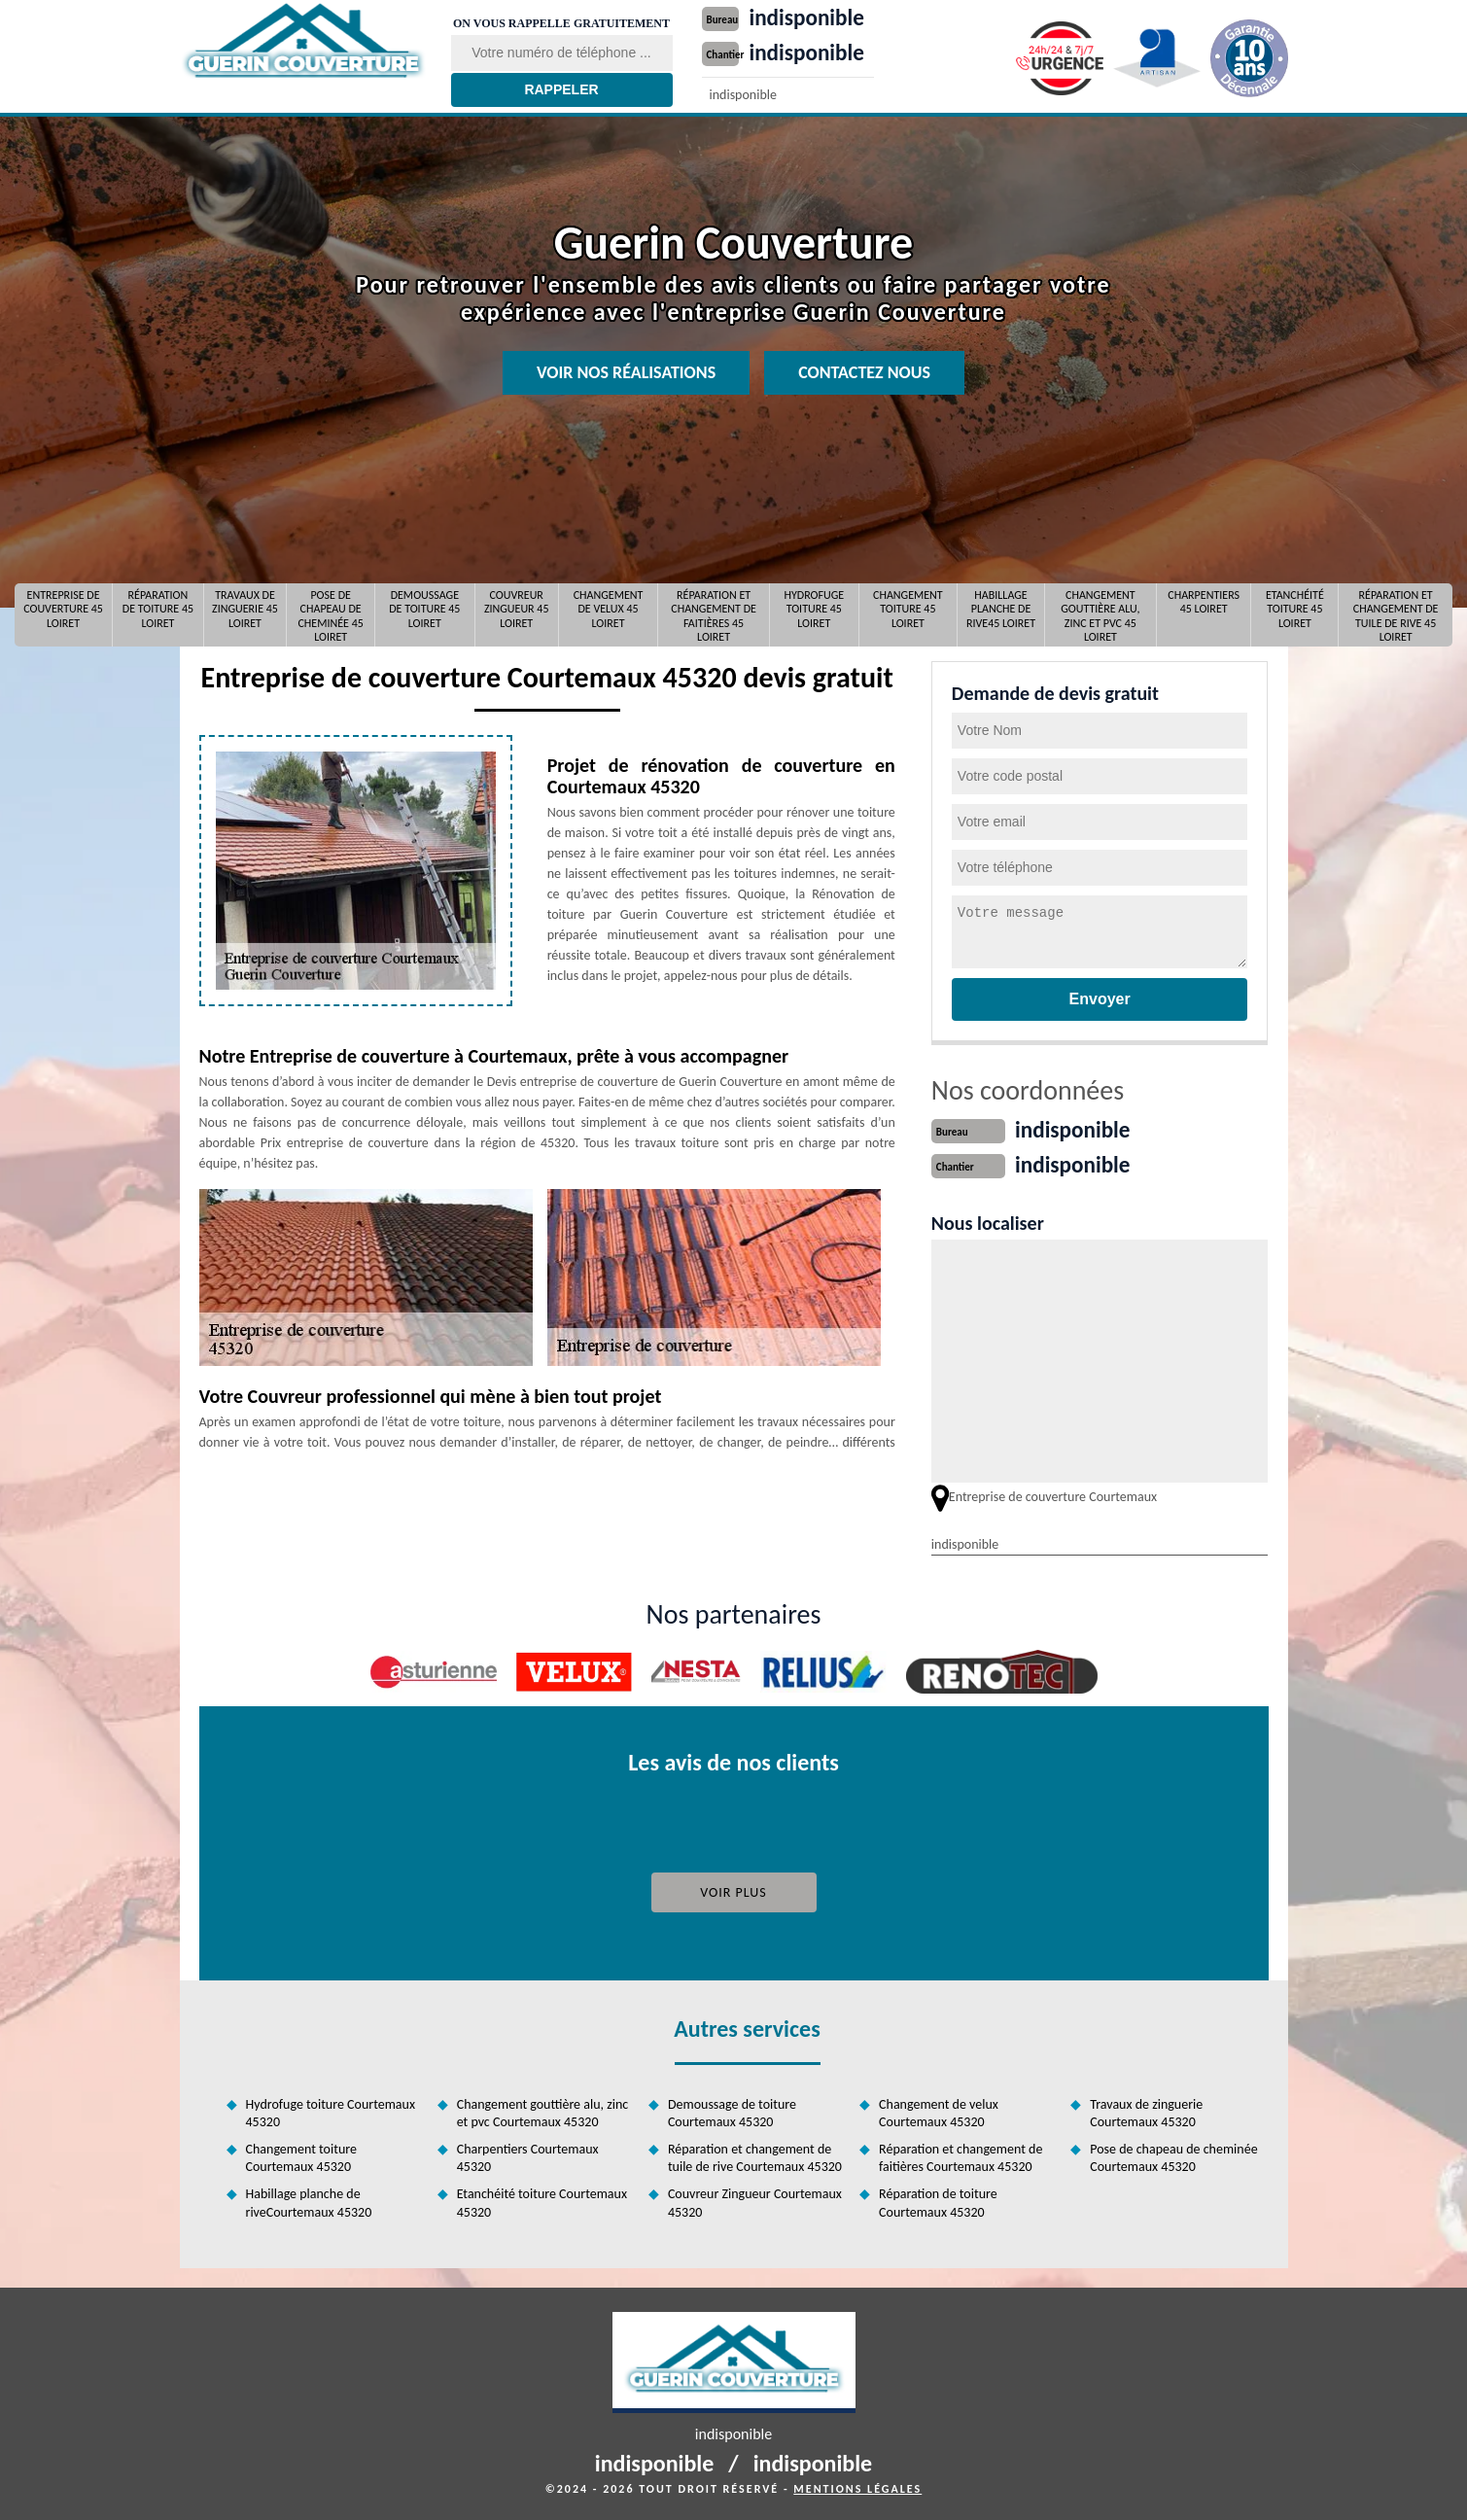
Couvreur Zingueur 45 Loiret (516, 609)
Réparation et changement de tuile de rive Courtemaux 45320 (755, 2156)
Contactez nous (864, 372)
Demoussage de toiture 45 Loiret (424, 609)
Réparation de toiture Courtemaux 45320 (938, 2201)
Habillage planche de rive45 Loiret (1000, 609)
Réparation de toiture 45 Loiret (157, 609)
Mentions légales (857, 2487)
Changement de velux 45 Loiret (609, 609)
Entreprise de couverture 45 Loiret (63, 609)
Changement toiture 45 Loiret (908, 609)
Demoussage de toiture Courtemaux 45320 (732, 2111)
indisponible (817, 16)
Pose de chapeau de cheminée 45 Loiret (330, 615)
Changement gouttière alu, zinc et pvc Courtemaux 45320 (543, 2111)
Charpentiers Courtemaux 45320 (528, 2156)
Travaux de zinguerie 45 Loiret (245, 609)
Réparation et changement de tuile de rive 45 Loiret (1396, 615)
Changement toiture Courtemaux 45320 (301, 2156)
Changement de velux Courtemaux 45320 (938, 2111)
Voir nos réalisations (626, 372)
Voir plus (733, 1890)
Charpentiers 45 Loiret (1204, 601)
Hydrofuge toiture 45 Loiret (814, 609)
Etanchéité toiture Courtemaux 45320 (542, 2201)
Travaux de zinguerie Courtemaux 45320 (1146, 2111)
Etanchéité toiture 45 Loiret (1295, 609)
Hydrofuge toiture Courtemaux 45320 (330, 2111)
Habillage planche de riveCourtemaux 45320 (309, 2201)
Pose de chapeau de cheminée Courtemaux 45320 (1173, 2156)
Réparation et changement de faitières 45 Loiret (713, 615)
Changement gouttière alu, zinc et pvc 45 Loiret (1100, 615)
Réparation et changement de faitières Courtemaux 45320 (960, 2156)
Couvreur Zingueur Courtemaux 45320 (755, 2201)
